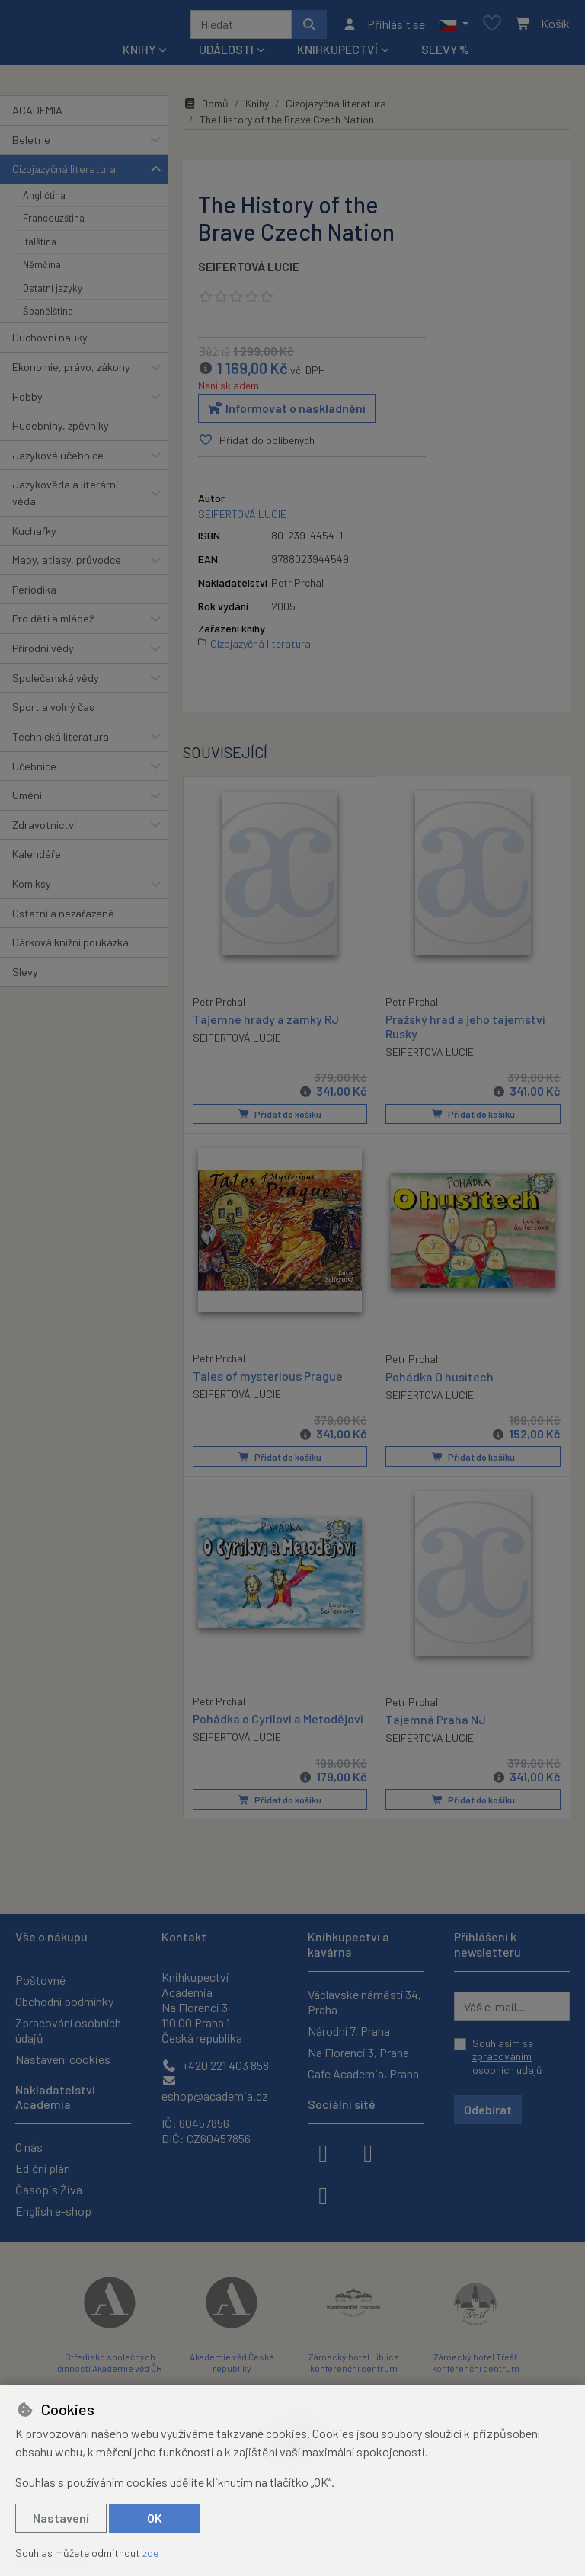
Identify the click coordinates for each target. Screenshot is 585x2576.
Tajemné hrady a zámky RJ (266, 1023)
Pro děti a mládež (53, 624)
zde (150, 2552)
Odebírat (488, 2109)
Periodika (34, 594)
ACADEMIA (37, 115)
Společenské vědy (55, 683)
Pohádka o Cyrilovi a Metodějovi (278, 1721)
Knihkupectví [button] (337, 54)
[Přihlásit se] (383, 26)
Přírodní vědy (43, 653)
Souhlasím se (507, 2056)
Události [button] (226, 54)
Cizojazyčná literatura (64, 174)
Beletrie (31, 145)
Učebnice (34, 771)
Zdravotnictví (44, 830)
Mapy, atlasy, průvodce (66, 564)
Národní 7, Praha (349, 2031)
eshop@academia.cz (214, 2089)
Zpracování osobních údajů (68, 2030)
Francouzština (54, 223)
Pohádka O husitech (439, 1380)
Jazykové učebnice (58, 460)
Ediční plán (42, 2168)
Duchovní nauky (50, 342)
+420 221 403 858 (215, 2065)
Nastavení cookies (62, 2059)
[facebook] (323, 2151)
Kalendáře (36, 859)
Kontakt (183, 1936)
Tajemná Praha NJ (435, 1722)
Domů (206, 108)
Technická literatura (60, 741)
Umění (27, 800)
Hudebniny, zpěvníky (60, 430)
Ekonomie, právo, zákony (71, 372)
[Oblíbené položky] (492, 27)
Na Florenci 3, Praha (358, 2052)
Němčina (42, 270)
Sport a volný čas (53, 712)
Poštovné (40, 1980)
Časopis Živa (48, 2189)
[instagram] (368, 2151)
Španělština (48, 316)
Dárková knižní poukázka (70, 947)
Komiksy (31, 888)
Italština (39, 247)
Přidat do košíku (279, 1119)
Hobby (27, 401)
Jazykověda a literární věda (65, 498)
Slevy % (445, 54)
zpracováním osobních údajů (507, 2063)
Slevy (25, 977)
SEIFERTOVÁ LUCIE (248, 271)
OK (154, 2517)
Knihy (257, 108)
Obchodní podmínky (64, 2001)
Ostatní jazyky (52, 293)
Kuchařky (34, 536)
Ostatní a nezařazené (63, 918)
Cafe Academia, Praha (363, 2073)
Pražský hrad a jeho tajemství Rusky (465, 1030)
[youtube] (323, 2194)
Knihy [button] (139, 54)
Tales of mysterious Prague (268, 1379)
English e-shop (53, 2210)
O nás (29, 2146)
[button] (453, 26)
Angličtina (44, 200)
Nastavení (61, 2517)
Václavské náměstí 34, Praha (364, 2002)
